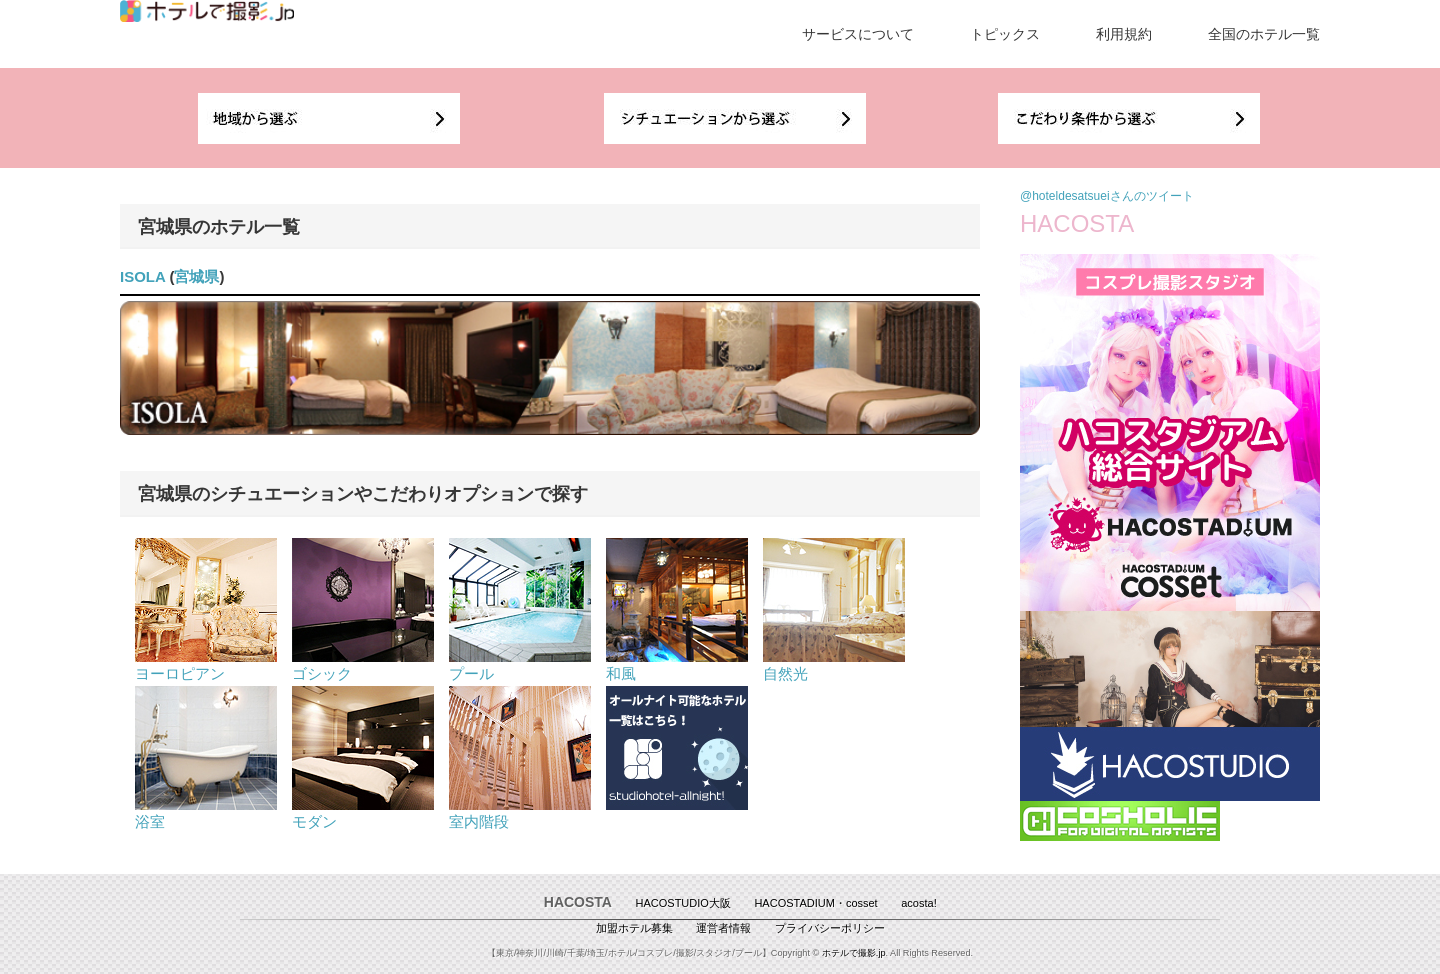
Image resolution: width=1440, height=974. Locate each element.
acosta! (918, 903)
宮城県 (196, 276)
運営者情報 (723, 928)
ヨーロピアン (206, 665)
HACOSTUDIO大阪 (683, 903)
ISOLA (142, 276)
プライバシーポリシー (830, 928)
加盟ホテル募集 (634, 928)
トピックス (1005, 34)
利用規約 (1124, 34)
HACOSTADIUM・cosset (815, 903)
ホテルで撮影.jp (854, 953)
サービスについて (858, 34)
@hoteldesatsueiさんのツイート (1107, 196)
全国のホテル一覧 (1264, 34)
